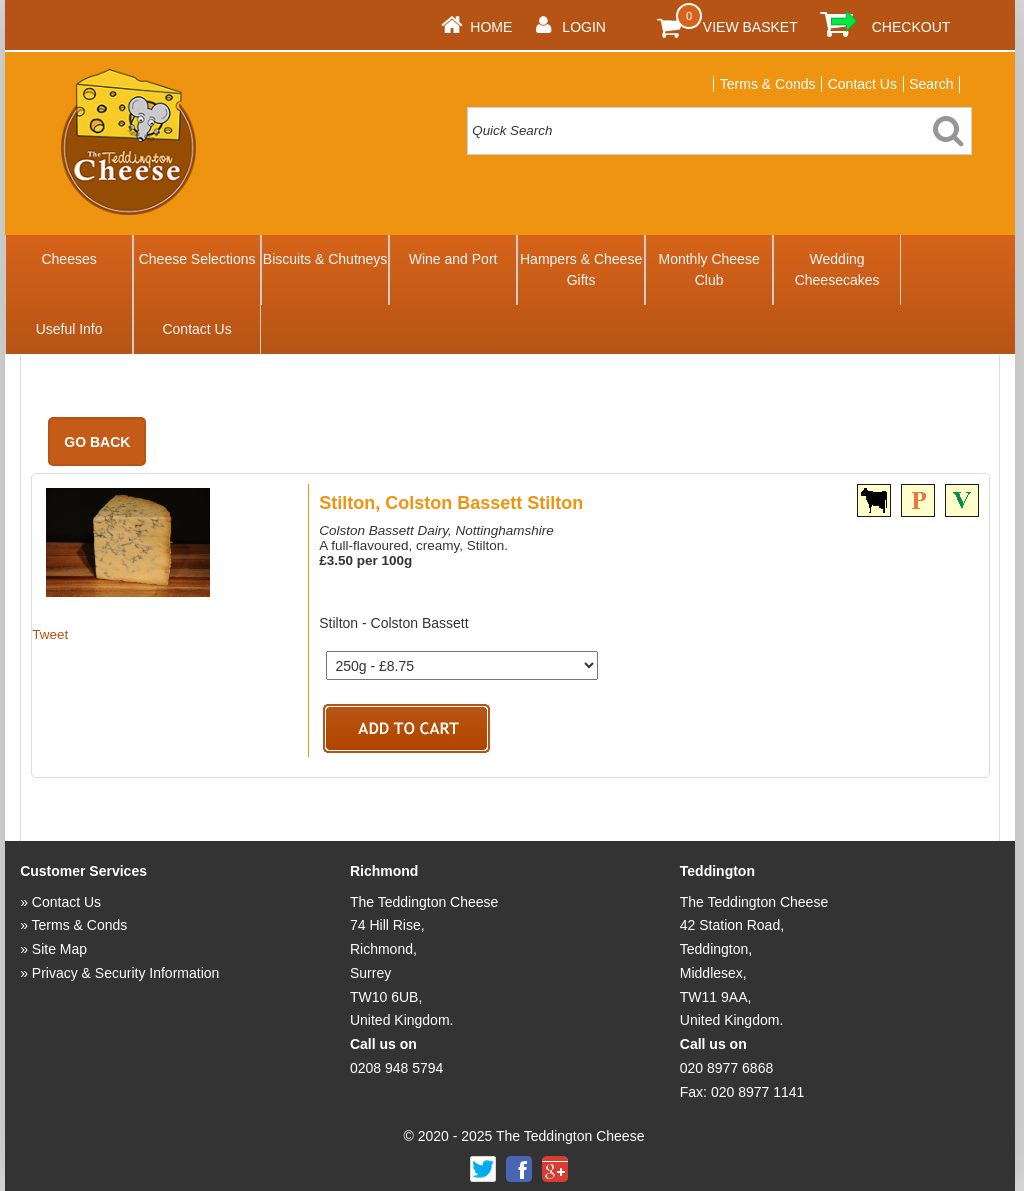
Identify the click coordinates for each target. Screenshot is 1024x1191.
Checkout (911, 27)
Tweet (50, 634)
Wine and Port (453, 259)
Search (931, 84)
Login (584, 27)
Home (491, 27)
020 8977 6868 (726, 1068)
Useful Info (69, 329)
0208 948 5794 (396, 1068)
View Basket (750, 27)
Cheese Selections (197, 259)
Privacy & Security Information (126, 973)
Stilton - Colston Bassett (393, 623)
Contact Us (862, 84)
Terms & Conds (768, 84)
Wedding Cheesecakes (837, 269)
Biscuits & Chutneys (325, 259)
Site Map (59, 949)
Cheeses (68, 259)
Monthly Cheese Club (709, 269)
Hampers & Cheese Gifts (581, 269)
